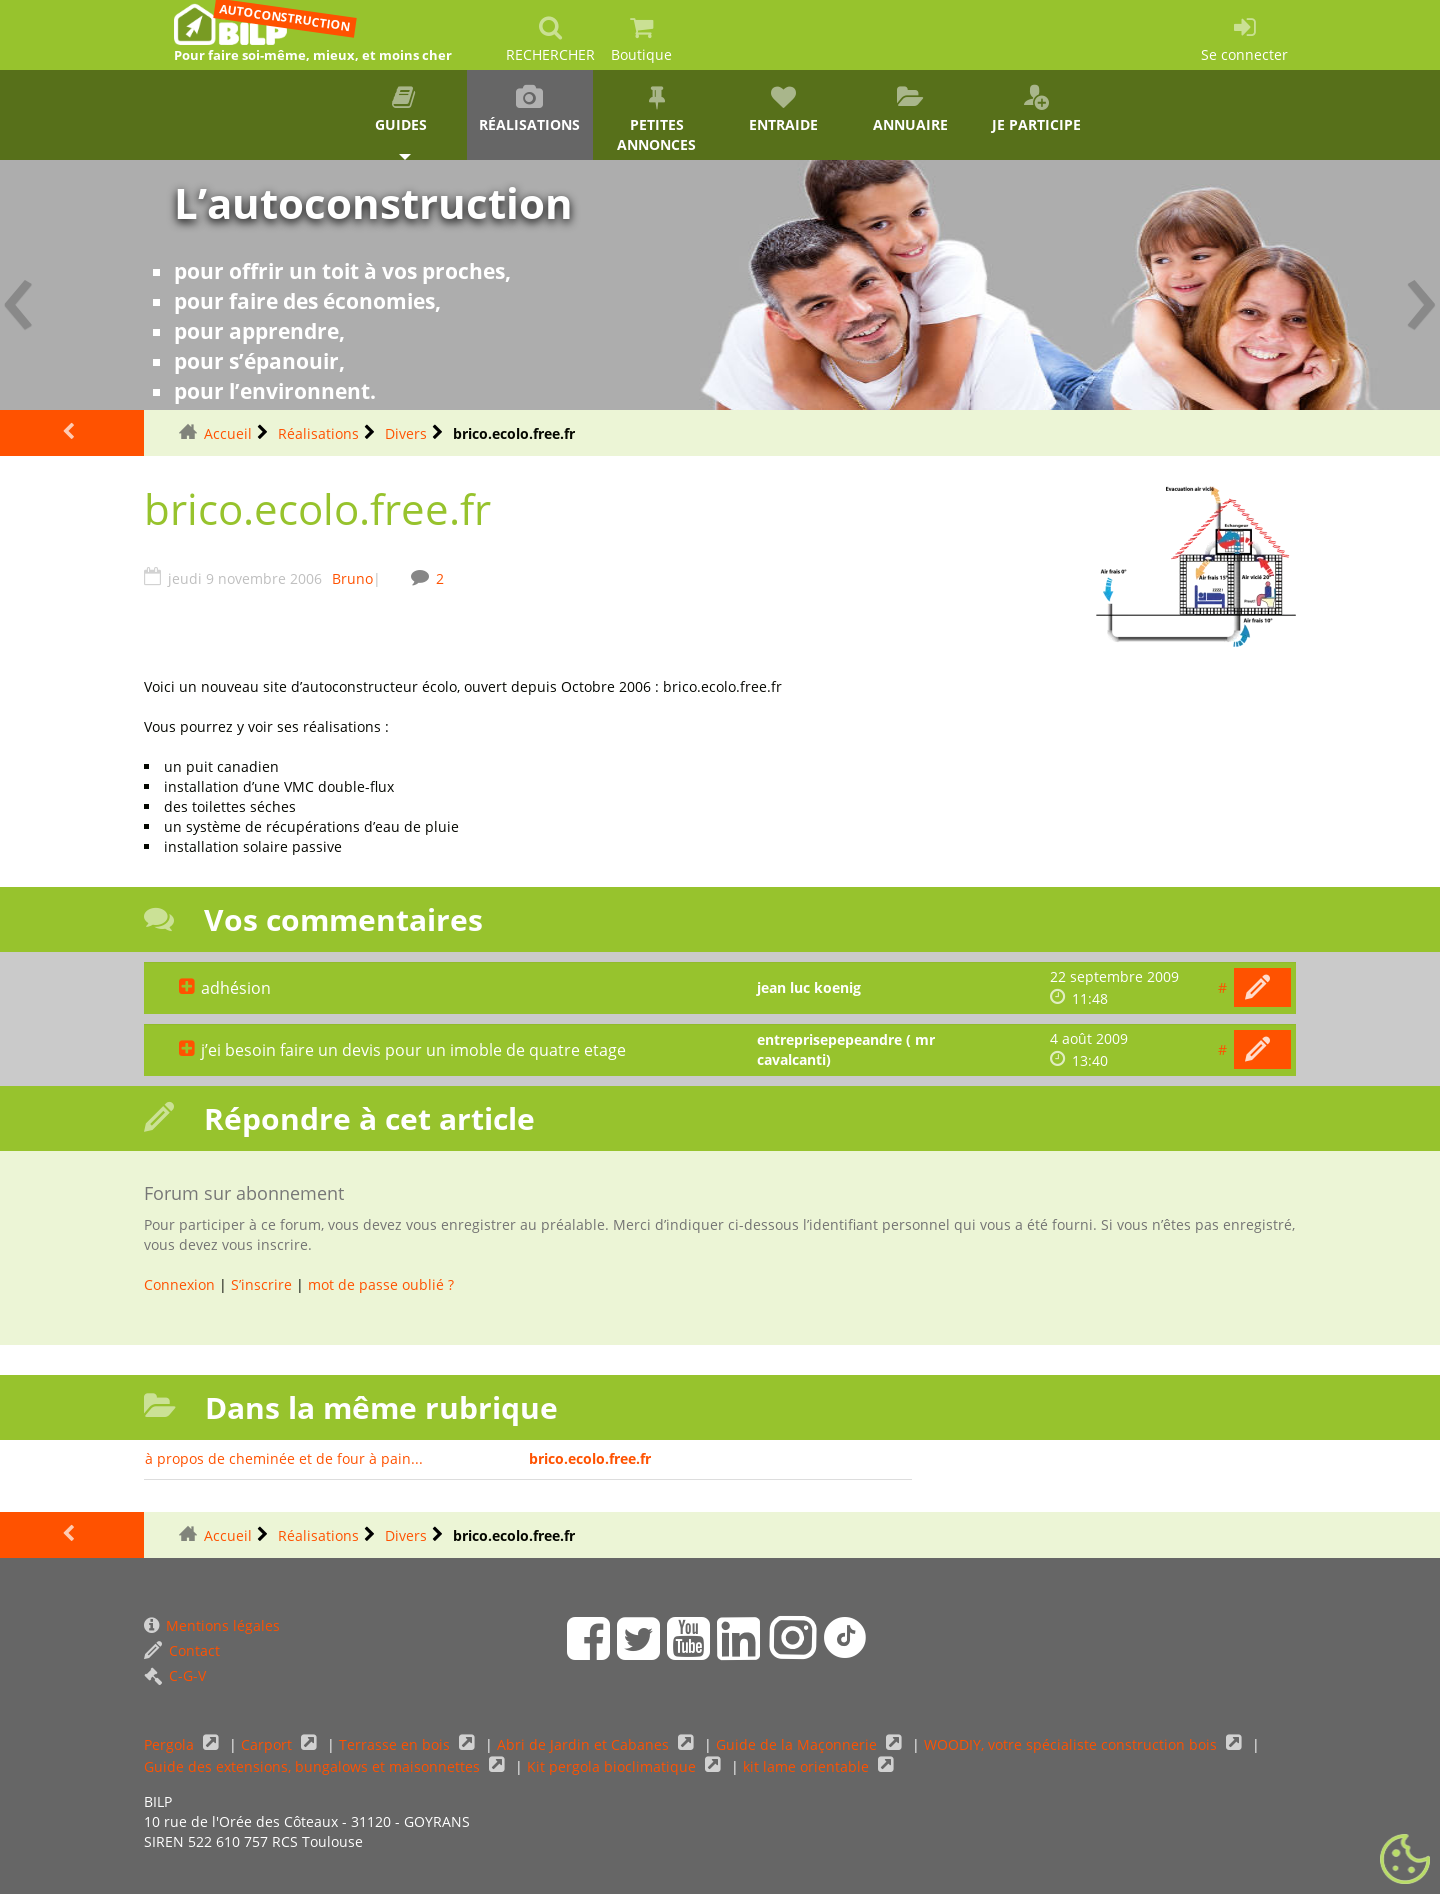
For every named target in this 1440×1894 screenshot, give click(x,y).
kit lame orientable (808, 1766)
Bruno (352, 578)
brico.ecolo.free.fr (590, 1458)
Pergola (171, 1744)
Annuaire (910, 109)
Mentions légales (212, 1625)
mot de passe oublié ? (381, 1284)
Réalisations (530, 109)
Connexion (179, 1284)
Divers (406, 433)
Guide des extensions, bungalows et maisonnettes (314, 1766)
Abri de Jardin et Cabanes (585, 1744)
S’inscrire (261, 1284)
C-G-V (175, 1675)
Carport (268, 1744)
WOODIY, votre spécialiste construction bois (1072, 1744)
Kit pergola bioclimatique (613, 1766)
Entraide (783, 109)
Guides (403, 109)
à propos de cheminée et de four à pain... (284, 1458)
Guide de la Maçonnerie (798, 1744)
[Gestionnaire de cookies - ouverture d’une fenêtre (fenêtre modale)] (1405, 1860)
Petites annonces (656, 119)
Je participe (1036, 109)
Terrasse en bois (396, 1744)
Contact (182, 1650)
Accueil (228, 433)
